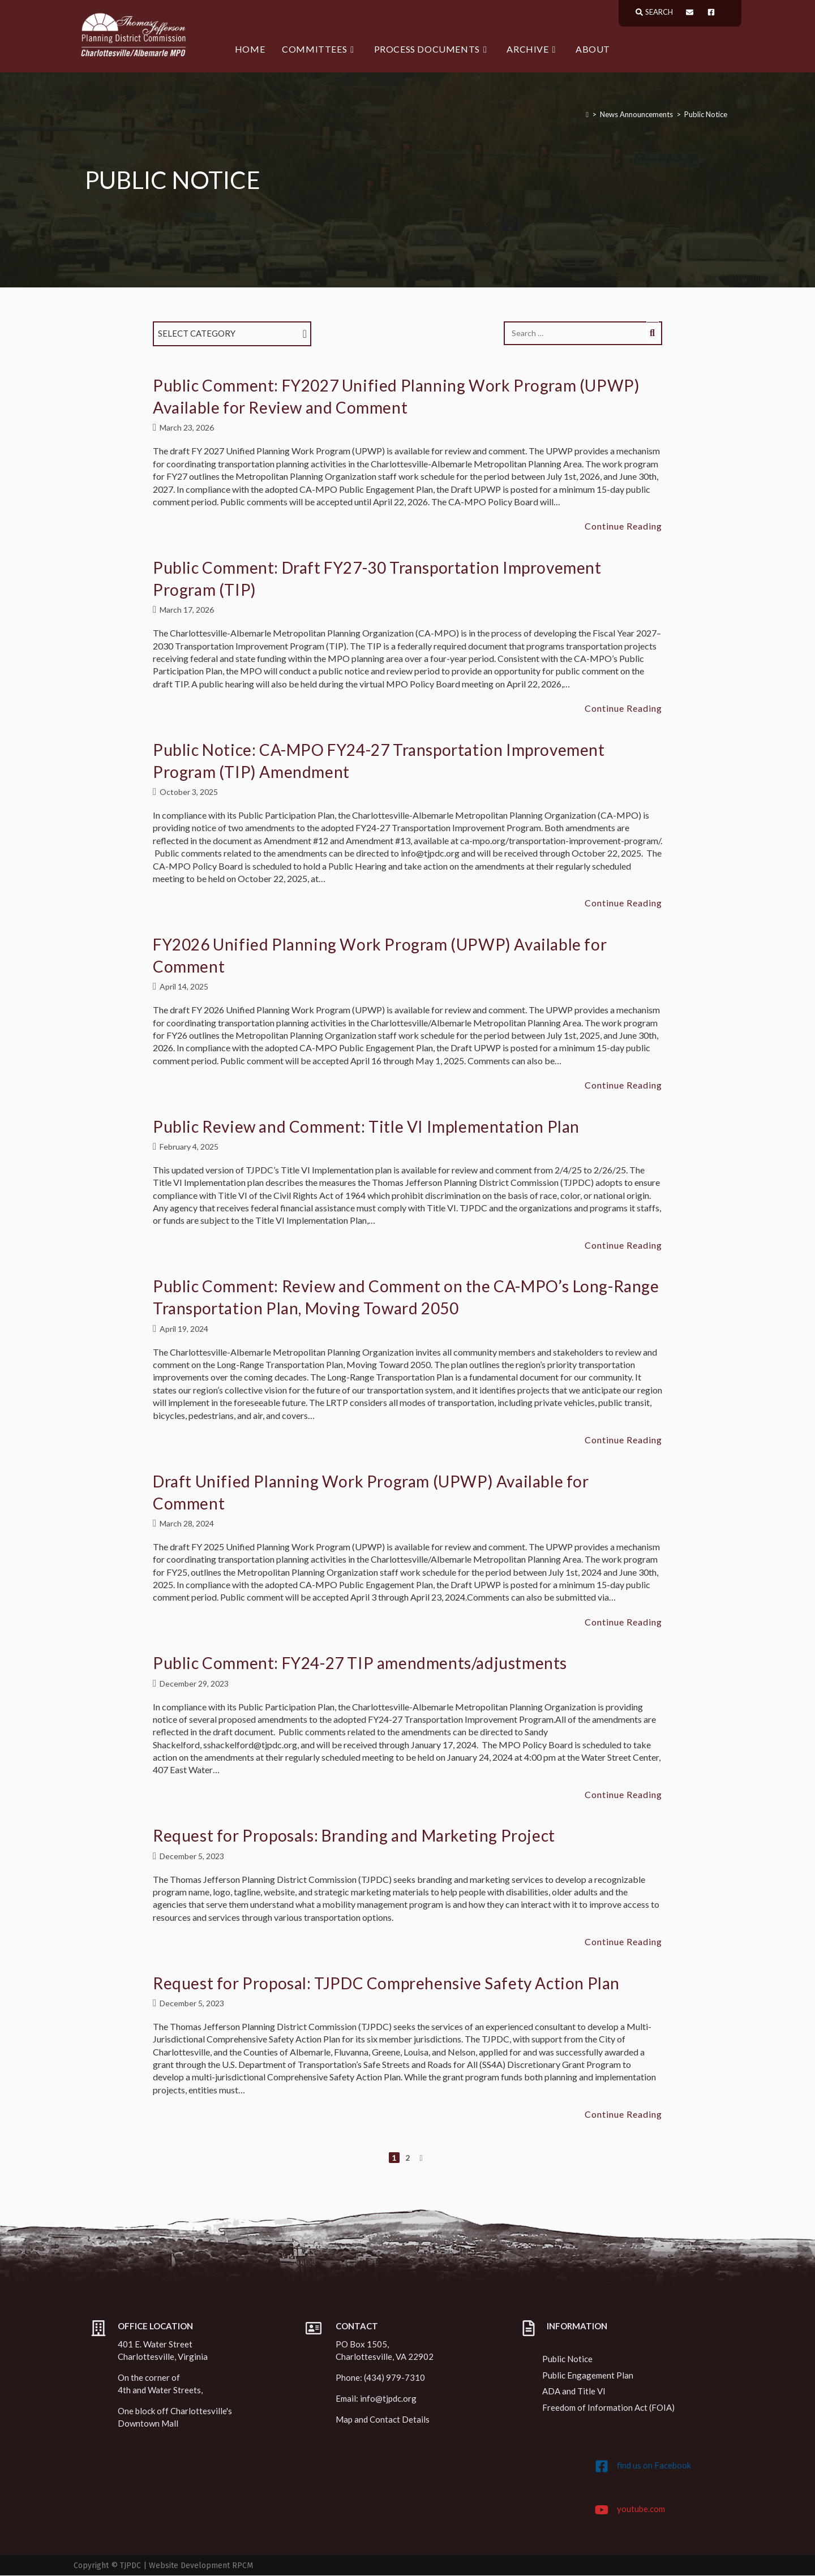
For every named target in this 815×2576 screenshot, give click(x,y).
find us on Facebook (654, 2466)
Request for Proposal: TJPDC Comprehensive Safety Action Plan (386, 1983)
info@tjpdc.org (388, 2399)
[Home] (587, 114)
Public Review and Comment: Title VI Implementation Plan (366, 1126)
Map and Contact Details (383, 2420)
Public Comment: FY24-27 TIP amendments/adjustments (360, 1663)
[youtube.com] (601, 2510)
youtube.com (641, 2509)
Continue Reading (623, 526)
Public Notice (705, 114)
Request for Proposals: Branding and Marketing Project (354, 1836)
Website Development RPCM (201, 2566)
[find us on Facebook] (601, 2467)
